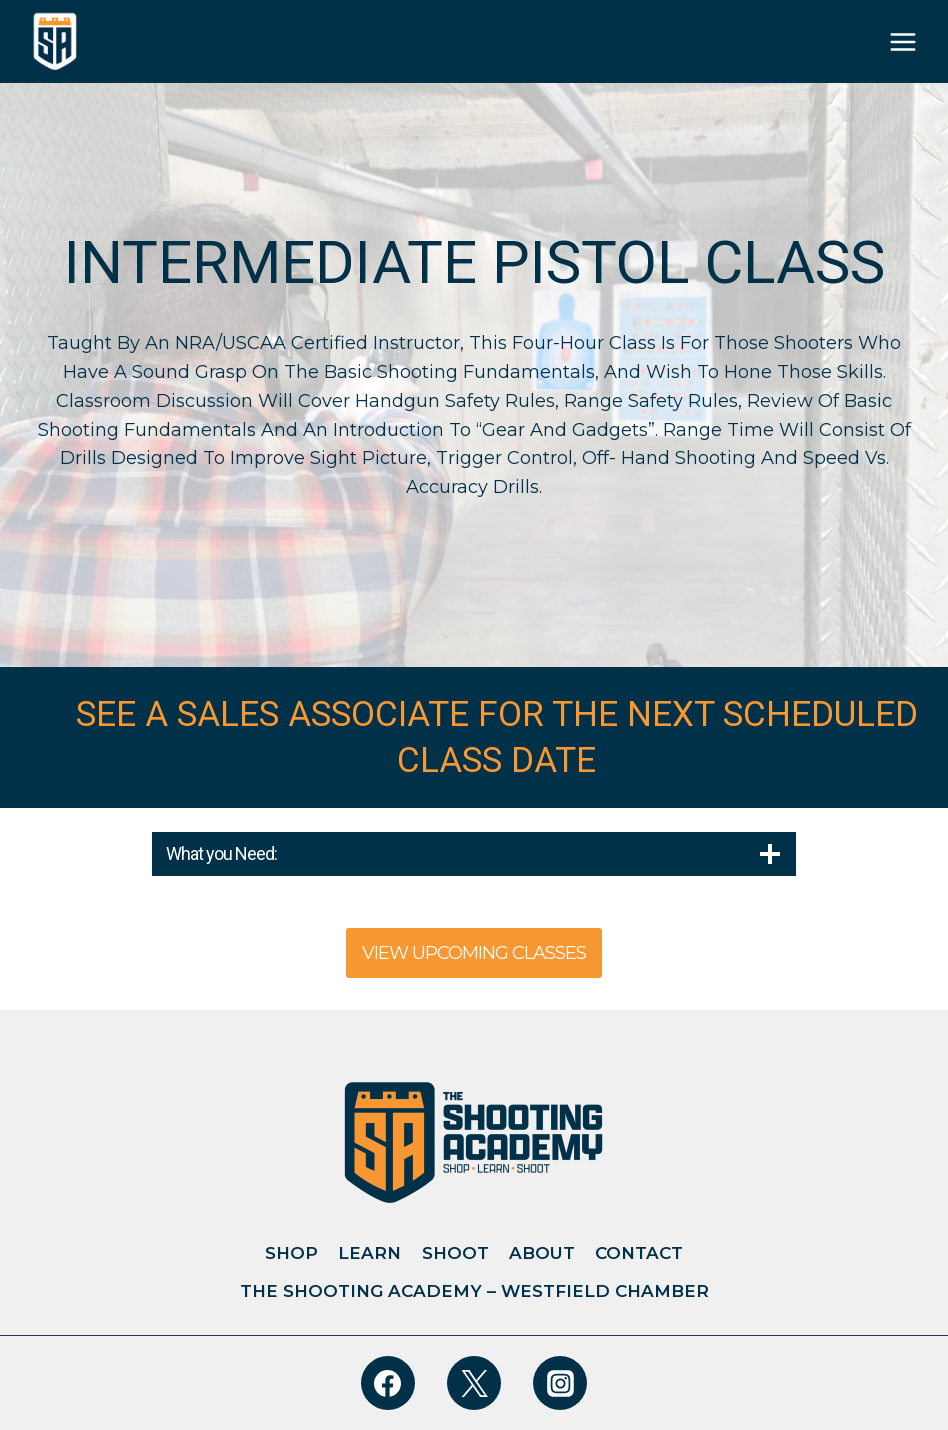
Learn (369, 1253)
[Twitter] (474, 1383)
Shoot (455, 1253)
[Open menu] (903, 42)
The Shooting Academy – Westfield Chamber (474, 1291)
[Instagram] (560, 1383)
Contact (639, 1253)
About (542, 1253)
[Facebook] (388, 1383)
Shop (291, 1253)
